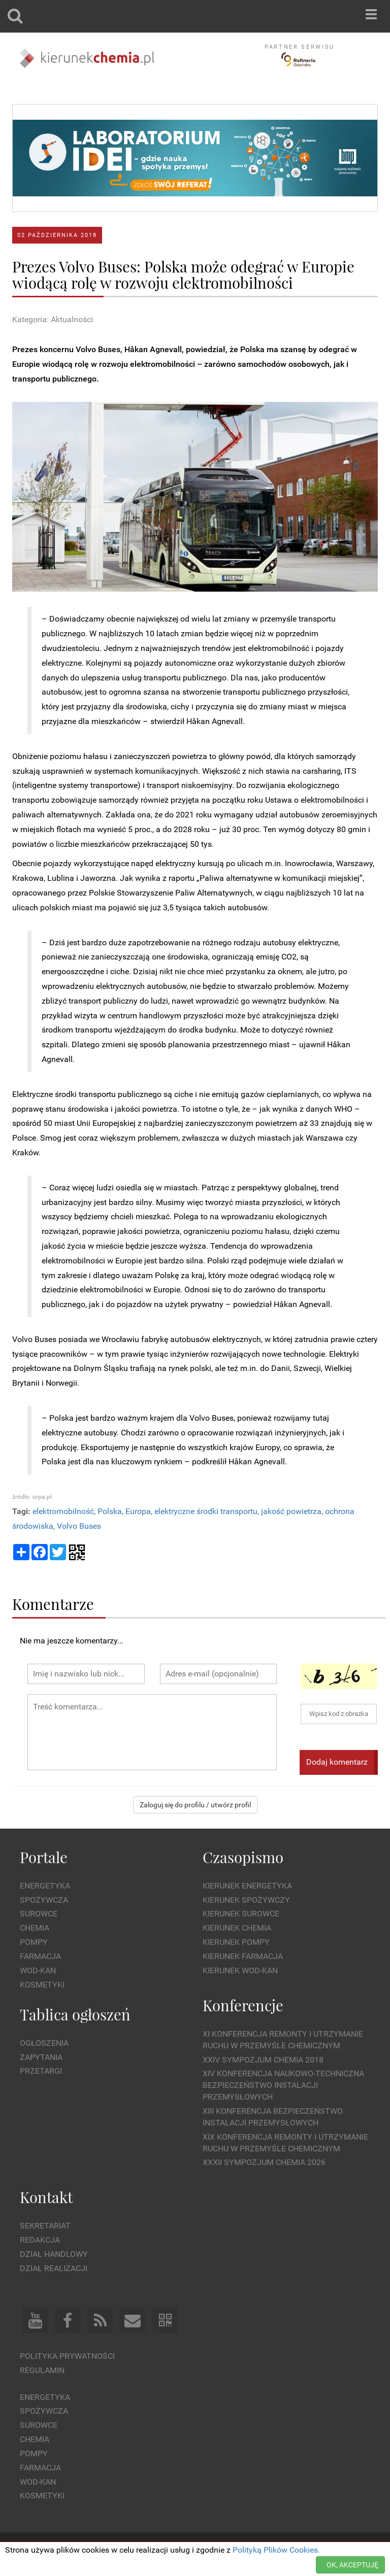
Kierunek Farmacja (243, 1956)
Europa (138, 1511)
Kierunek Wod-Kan (240, 1970)
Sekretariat (45, 2225)
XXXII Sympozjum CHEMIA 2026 (264, 2162)
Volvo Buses (79, 1526)
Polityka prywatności (67, 2356)
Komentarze (53, 1603)
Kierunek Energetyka (247, 1886)
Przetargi (41, 2071)
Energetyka (45, 1886)
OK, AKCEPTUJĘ (352, 2565)
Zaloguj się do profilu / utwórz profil (195, 1805)
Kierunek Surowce (241, 1913)
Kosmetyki (42, 1984)
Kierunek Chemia (237, 1928)
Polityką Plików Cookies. (276, 2550)
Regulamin (42, 2370)
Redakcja (40, 2240)
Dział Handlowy (54, 2254)
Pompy (34, 1942)
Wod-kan (38, 1970)
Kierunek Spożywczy (246, 1900)
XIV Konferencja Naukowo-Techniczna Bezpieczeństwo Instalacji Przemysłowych (283, 2085)
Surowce (38, 1913)
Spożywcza (44, 1900)
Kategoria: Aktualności (52, 319)
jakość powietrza (291, 1511)
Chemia (34, 1928)
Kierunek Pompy (236, 1942)
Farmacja (40, 1956)
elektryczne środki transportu (205, 1511)
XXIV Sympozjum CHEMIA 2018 (263, 2060)
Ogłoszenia (44, 2043)
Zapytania (41, 2057)
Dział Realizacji (53, 2268)
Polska (110, 1511)
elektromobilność (63, 1511)
